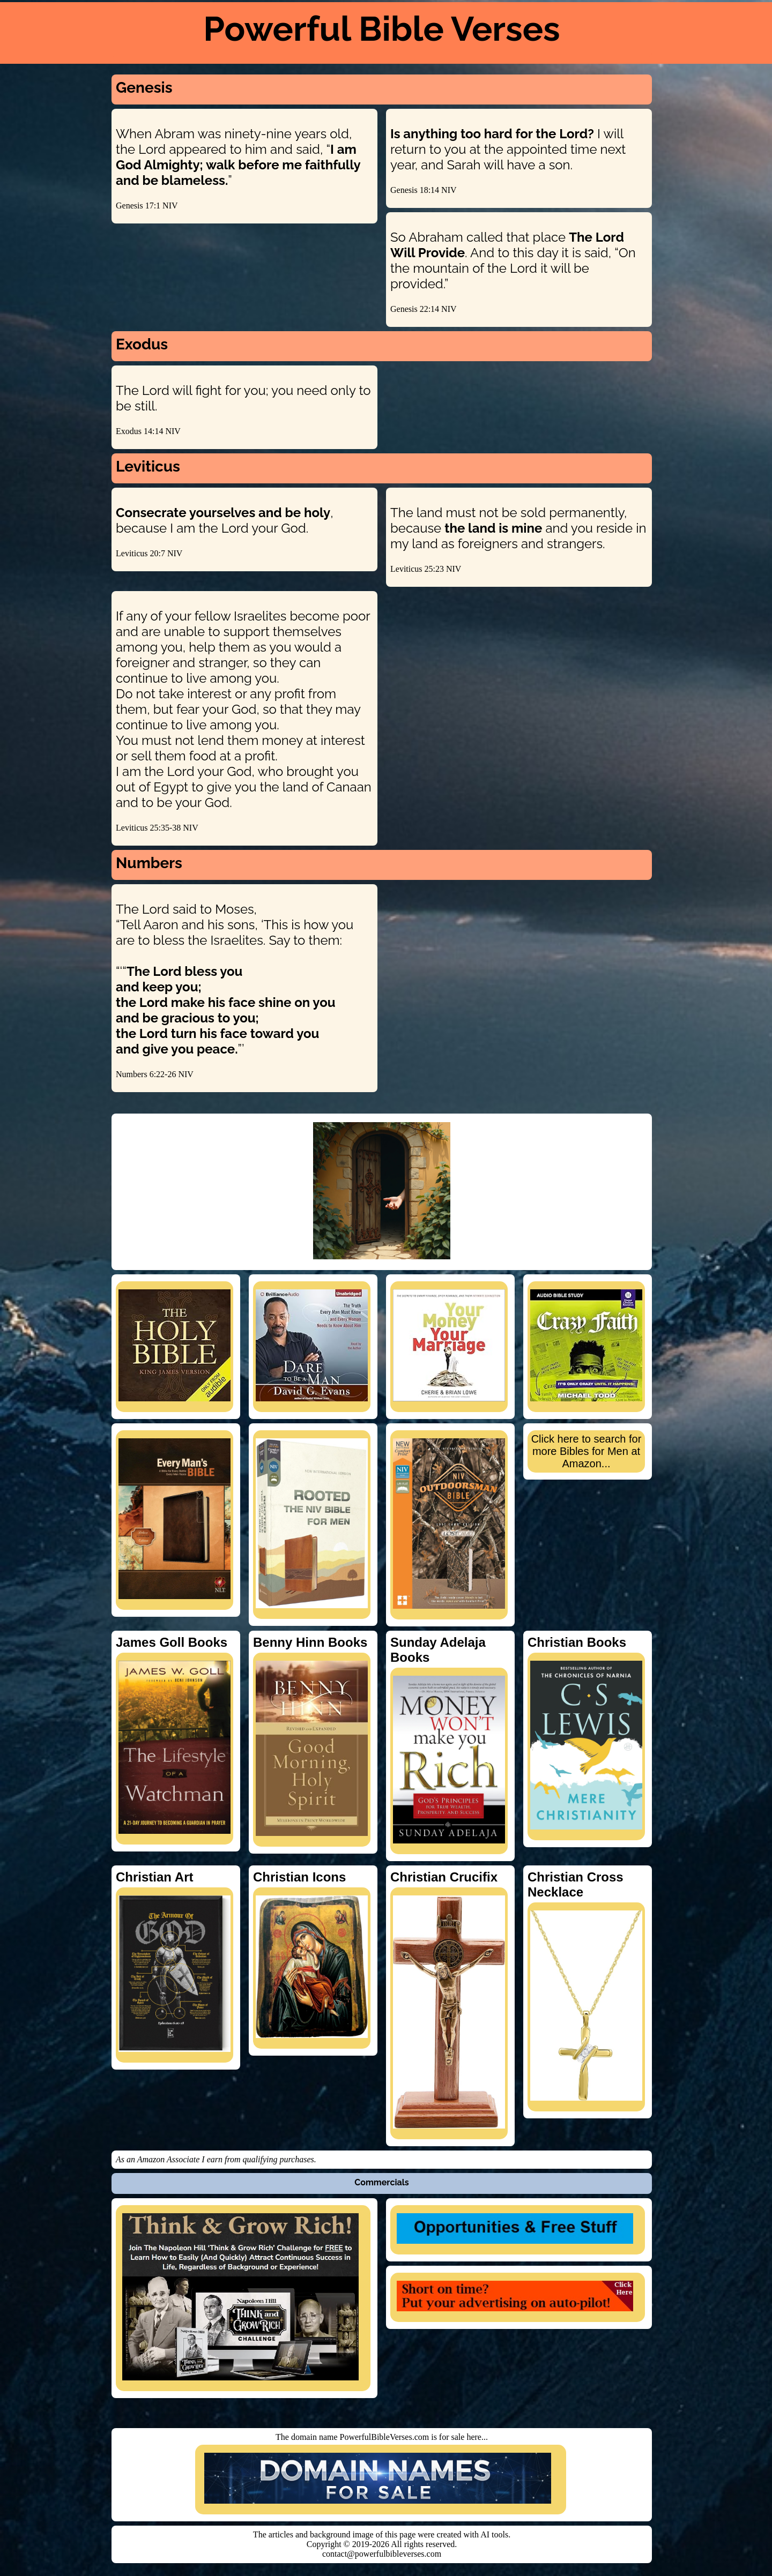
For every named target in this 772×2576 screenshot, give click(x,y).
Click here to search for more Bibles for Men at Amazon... (586, 1451)
